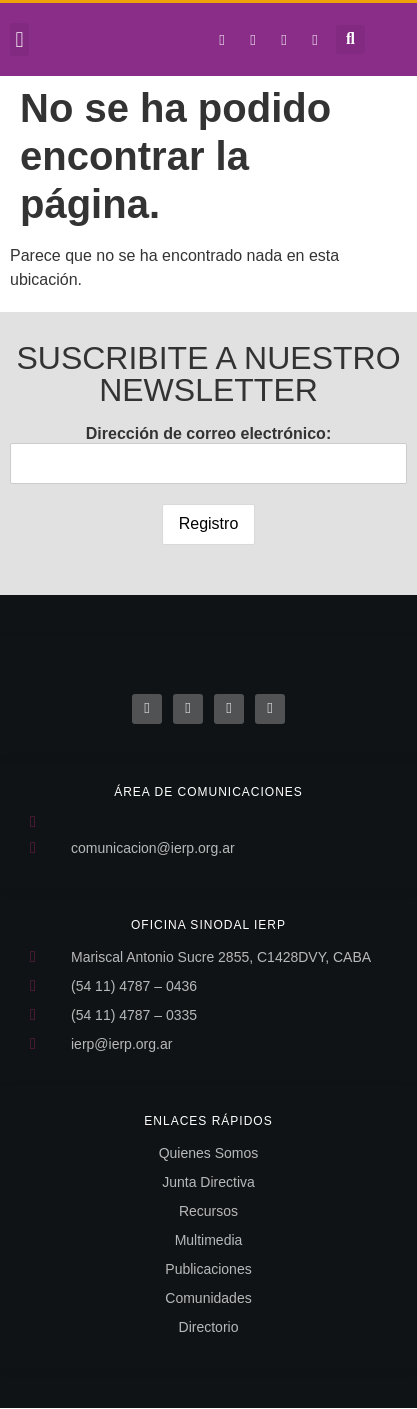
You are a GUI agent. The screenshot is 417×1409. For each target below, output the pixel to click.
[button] (19, 39)
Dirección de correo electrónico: (208, 454)
